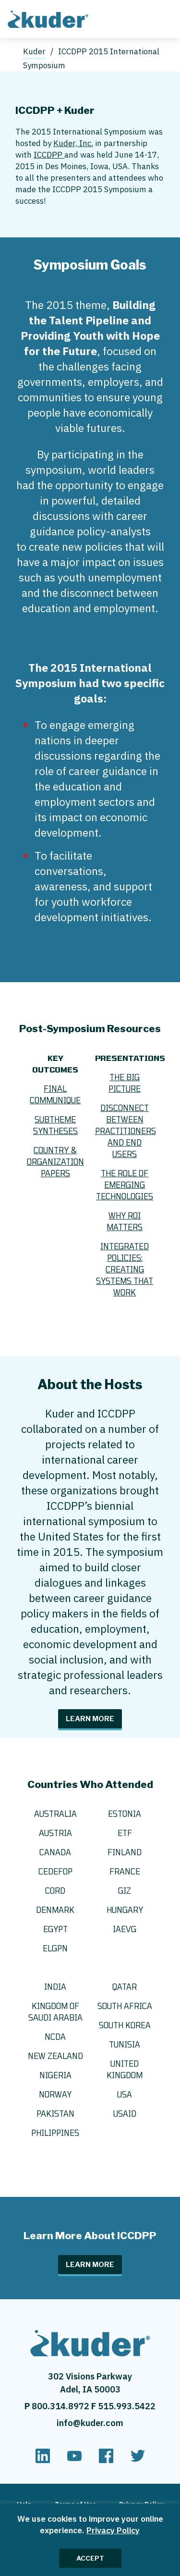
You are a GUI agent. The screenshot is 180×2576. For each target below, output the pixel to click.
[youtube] (74, 2459)
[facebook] (106, 2459)
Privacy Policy (113, 2530)
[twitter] (138, 2459)
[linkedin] (43, 2459)
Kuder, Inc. (73, 143)
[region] (90, 2539)
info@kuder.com (90, 2422)
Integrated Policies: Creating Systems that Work (124, 1269)
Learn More (90, 1718)
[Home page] (50, 18)
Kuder (34, 51)
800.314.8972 (61, 2406)
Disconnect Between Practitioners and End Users (125, 1131)
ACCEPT (90, 2558)
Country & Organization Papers (55, 1162)
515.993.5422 (127, 2406)
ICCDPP (49, 154)
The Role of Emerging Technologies (124, 1185)
